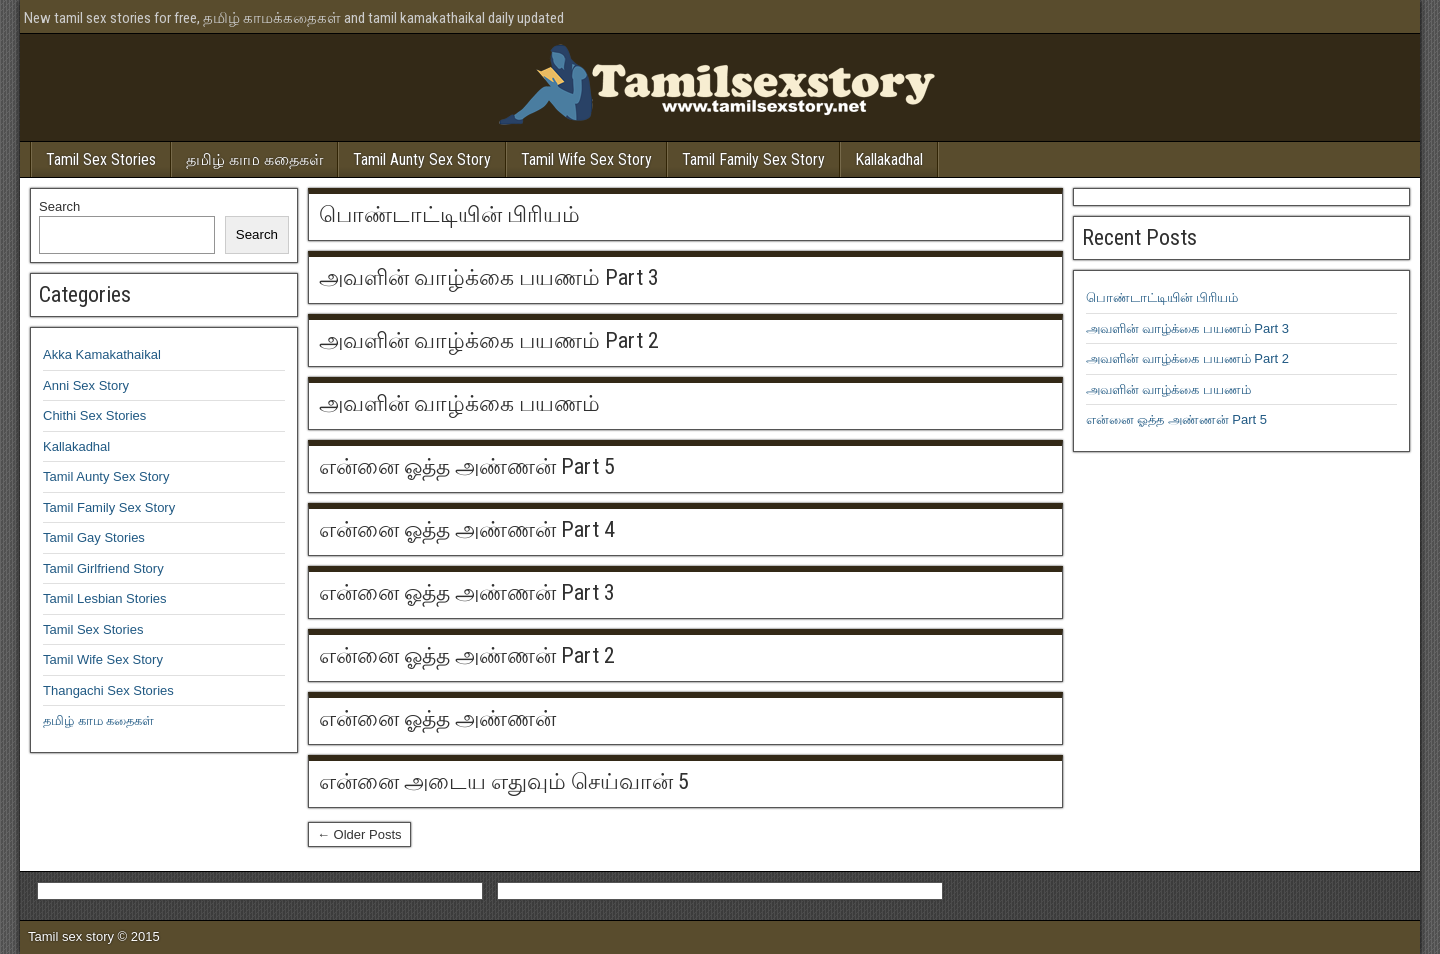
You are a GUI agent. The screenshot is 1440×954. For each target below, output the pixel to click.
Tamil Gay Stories (94, 537)
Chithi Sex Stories (94, 415)
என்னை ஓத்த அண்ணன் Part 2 (467, 655)
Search (59, 206)
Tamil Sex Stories (101, 159)
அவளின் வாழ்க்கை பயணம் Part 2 (489, 340)
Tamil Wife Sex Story (586, 159)
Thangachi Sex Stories (108, 690)
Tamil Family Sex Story (753, 159)
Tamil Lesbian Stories (105, 598)
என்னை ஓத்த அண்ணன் (437, 718)
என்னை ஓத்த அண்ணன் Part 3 (467, 592)
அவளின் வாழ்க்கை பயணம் (459, 403)
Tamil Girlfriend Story (103, 568)
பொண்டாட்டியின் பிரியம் (449, 214)
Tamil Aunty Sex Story (422, 159)
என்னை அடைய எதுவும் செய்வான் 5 (504, 781)
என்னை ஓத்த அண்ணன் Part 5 (467, 466)
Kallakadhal (889, 159)
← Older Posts (359, 834)
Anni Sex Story (86, 385)
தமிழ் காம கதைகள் (254, 159)
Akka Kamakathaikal (102, 354)
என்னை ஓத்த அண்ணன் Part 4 (467, 529)
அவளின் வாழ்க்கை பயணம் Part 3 (489, 277)
